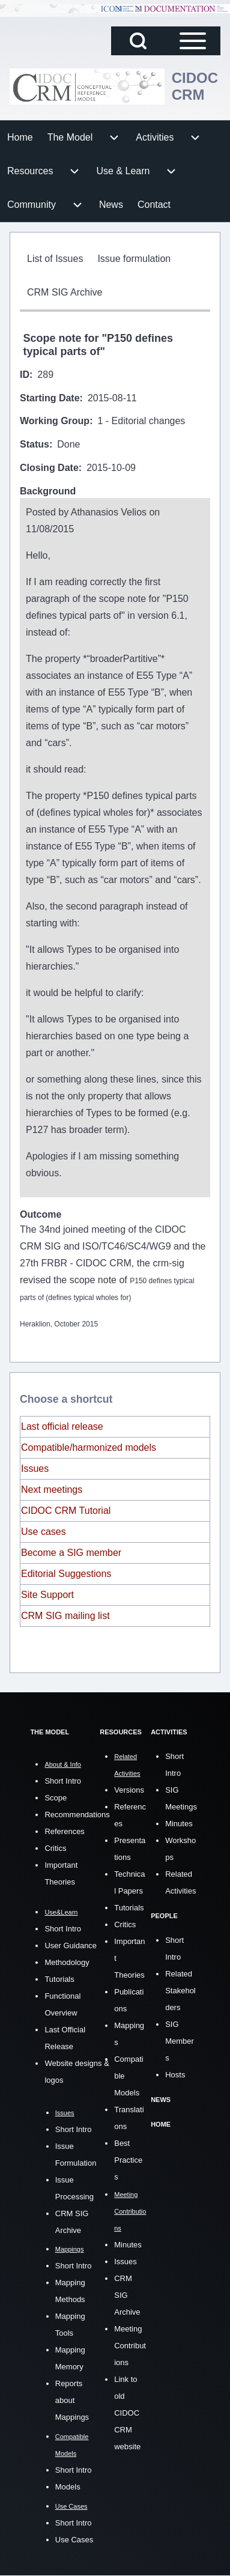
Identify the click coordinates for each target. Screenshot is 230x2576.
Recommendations (76, 1814)
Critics (55, 1848)
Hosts (175, 2074)
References (64, 1831)
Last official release (62, 1426)
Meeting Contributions (130, 2345)
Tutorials (59, 1979)
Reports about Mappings (72, 2400)
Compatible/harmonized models (88, 1447)
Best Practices (128, 2160)
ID (24, 374)
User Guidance (70, 1945)
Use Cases (74, 2539)
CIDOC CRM (195, 86)
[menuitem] (20, 137)
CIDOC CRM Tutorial (65, 1510)
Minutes (128, 2244)
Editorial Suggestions (66, 1574)
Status (34, 444)
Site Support (47, 1595)
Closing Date (49, 468)
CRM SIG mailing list (65, 1616)
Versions (129, 1789)
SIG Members (179, 2041)
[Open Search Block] (138, 40)
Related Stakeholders (180, 1990)
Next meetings (51, 1489)
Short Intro (62, 1780)
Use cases (43, 1531)
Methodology (66, 1962)
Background (48, 491)
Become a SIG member (71, 1553)
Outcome (40, 1214)
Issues (35, 1468)
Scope (55, 1797)
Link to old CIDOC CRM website (127, 2413)
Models (67, 2486)
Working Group (54, 421)
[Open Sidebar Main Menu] (192, 40)
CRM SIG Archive (127, 2295)
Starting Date (50, 398)
